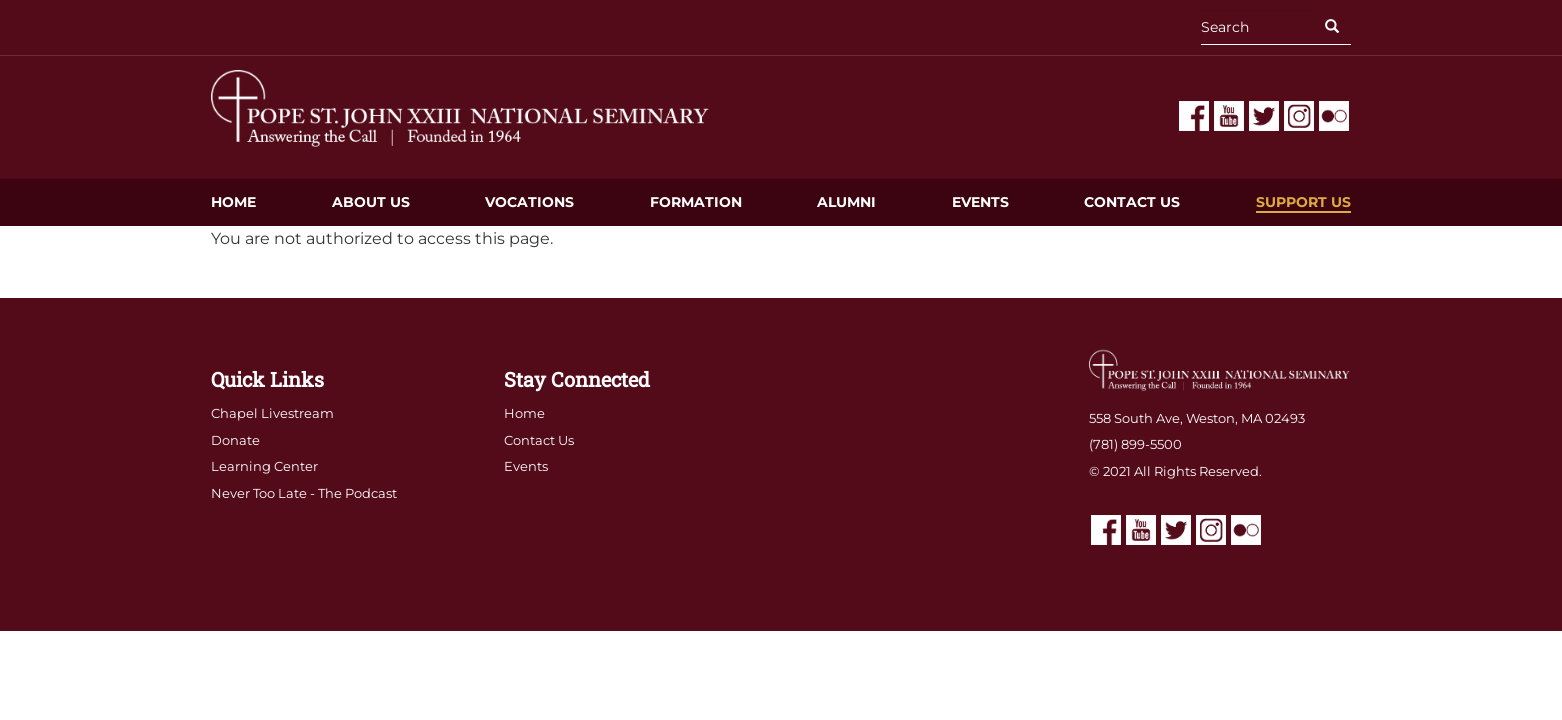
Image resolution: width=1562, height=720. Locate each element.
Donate (235, 440)
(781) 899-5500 (1135, 444)
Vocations (529, 202)
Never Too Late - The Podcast (304, 493)
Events (980, 202)
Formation (696, 202)
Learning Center (264, 466)
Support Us (1303, 202)
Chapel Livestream (272, 413)
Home (233, 202)
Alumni (846, 202)
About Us (371, 202)
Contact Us (1132, 202)
